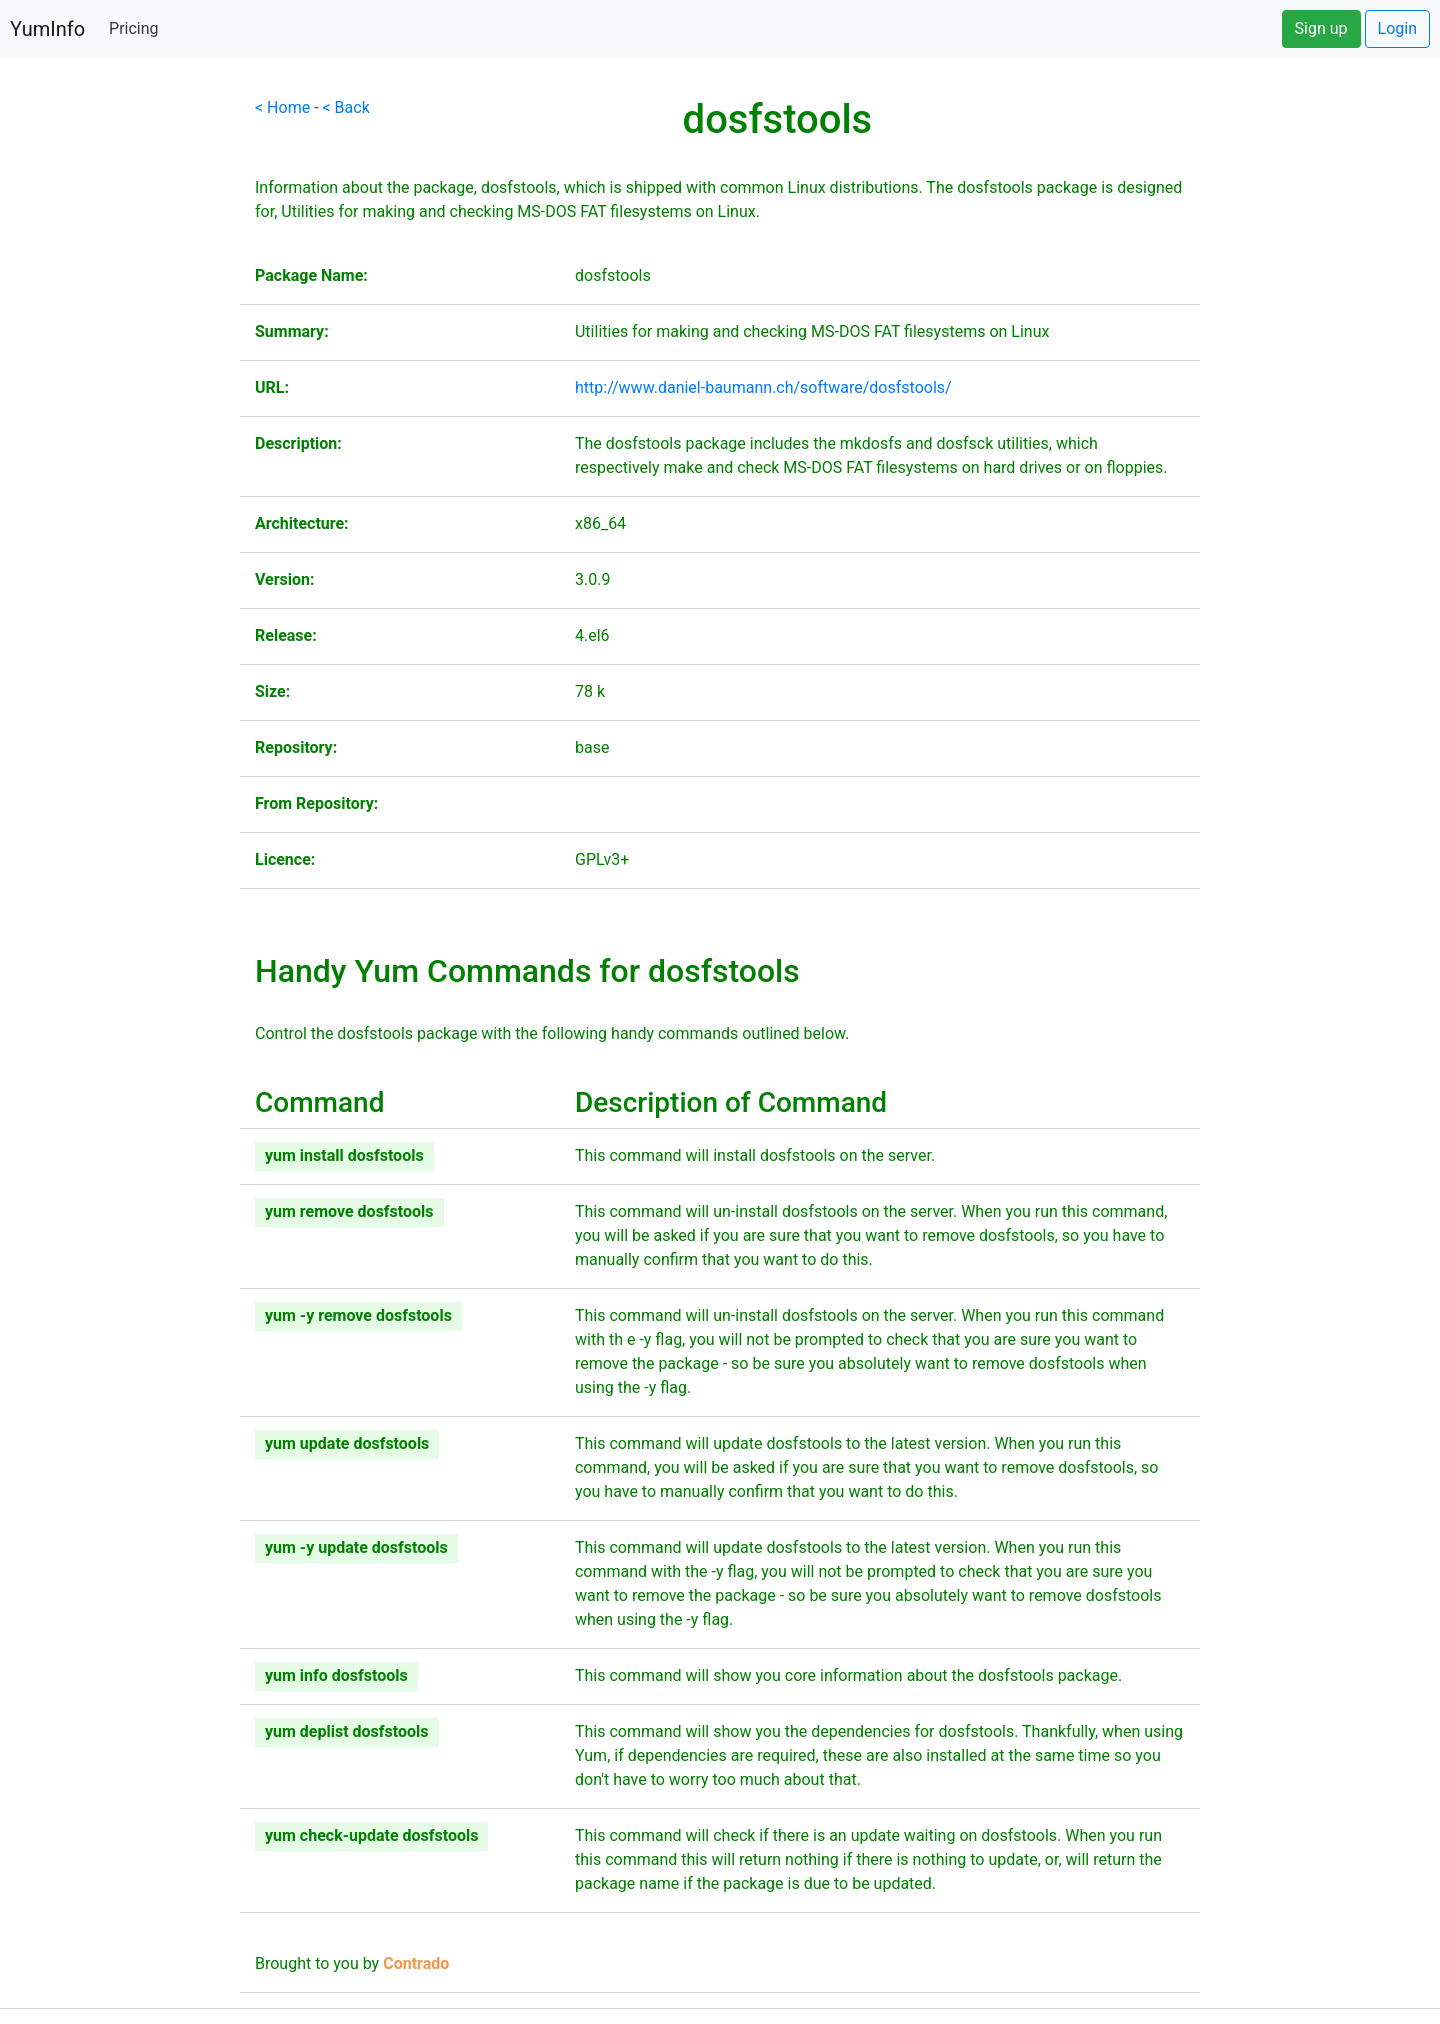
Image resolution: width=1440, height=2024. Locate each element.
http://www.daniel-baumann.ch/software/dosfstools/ (763, 387)
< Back (346, 107)
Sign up (1321, 28)
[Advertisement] (120, 396)
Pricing (134, 28)
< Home (282, 107)
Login (1397, 28)
